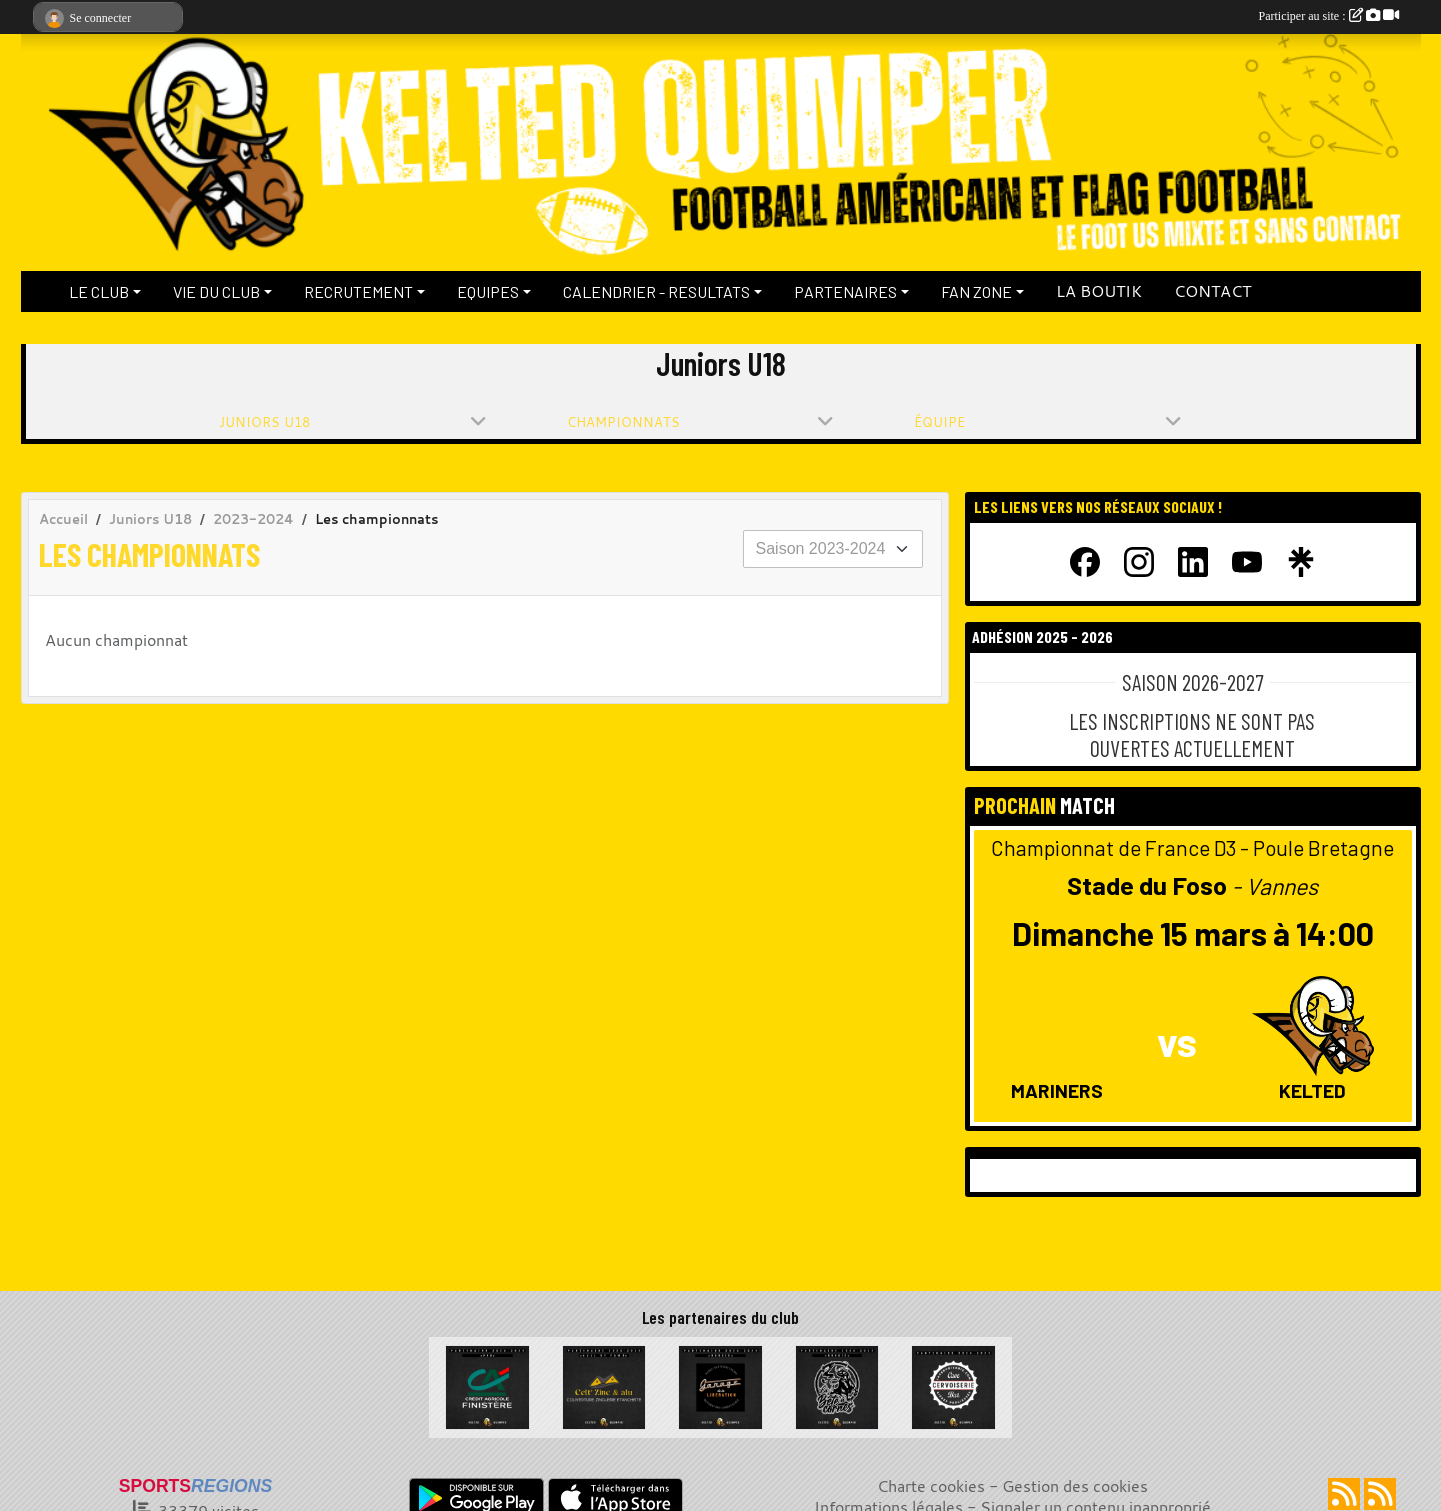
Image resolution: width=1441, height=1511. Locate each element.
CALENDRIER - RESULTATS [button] (656, 291)
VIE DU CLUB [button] (216, 291)
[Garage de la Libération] (720, 1385)
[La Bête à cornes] (837, 1385)
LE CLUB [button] (99, 291)
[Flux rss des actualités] (1344, 1494)
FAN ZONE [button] (976, 291)
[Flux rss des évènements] (1380, 1494)
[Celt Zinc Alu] (604, 1385)
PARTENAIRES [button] (845, 291)
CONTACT (1212, 291)
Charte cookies (931, 1486)
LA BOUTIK (1099, 291)
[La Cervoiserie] (953, 1385)
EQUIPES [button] (488, 291)
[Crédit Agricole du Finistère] (487, 1385)
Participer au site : (1329, 16)
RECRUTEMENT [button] (358, 291)
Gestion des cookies (1075, 1486)
